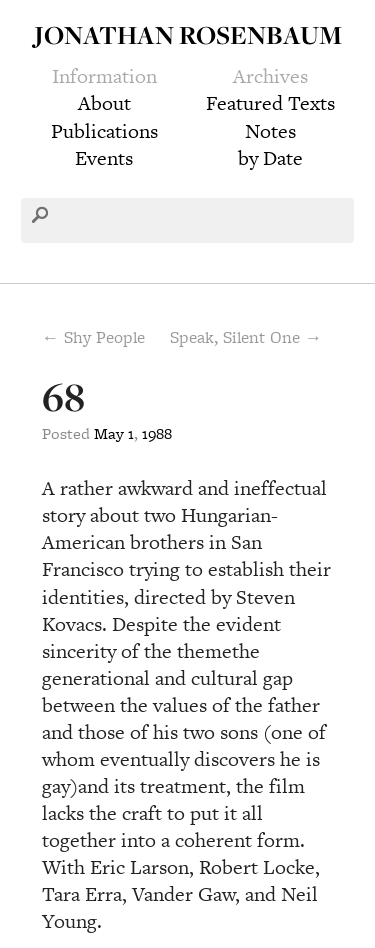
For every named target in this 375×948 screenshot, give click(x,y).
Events (104, 158)
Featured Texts (270, 103)
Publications (104, 131)
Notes (270, 131)
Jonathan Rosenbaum (188, 34)
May (109, 433)
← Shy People (93, 337)
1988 (157, 433)
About (104, 103)
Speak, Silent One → (246, 337)
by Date (270, 158)
